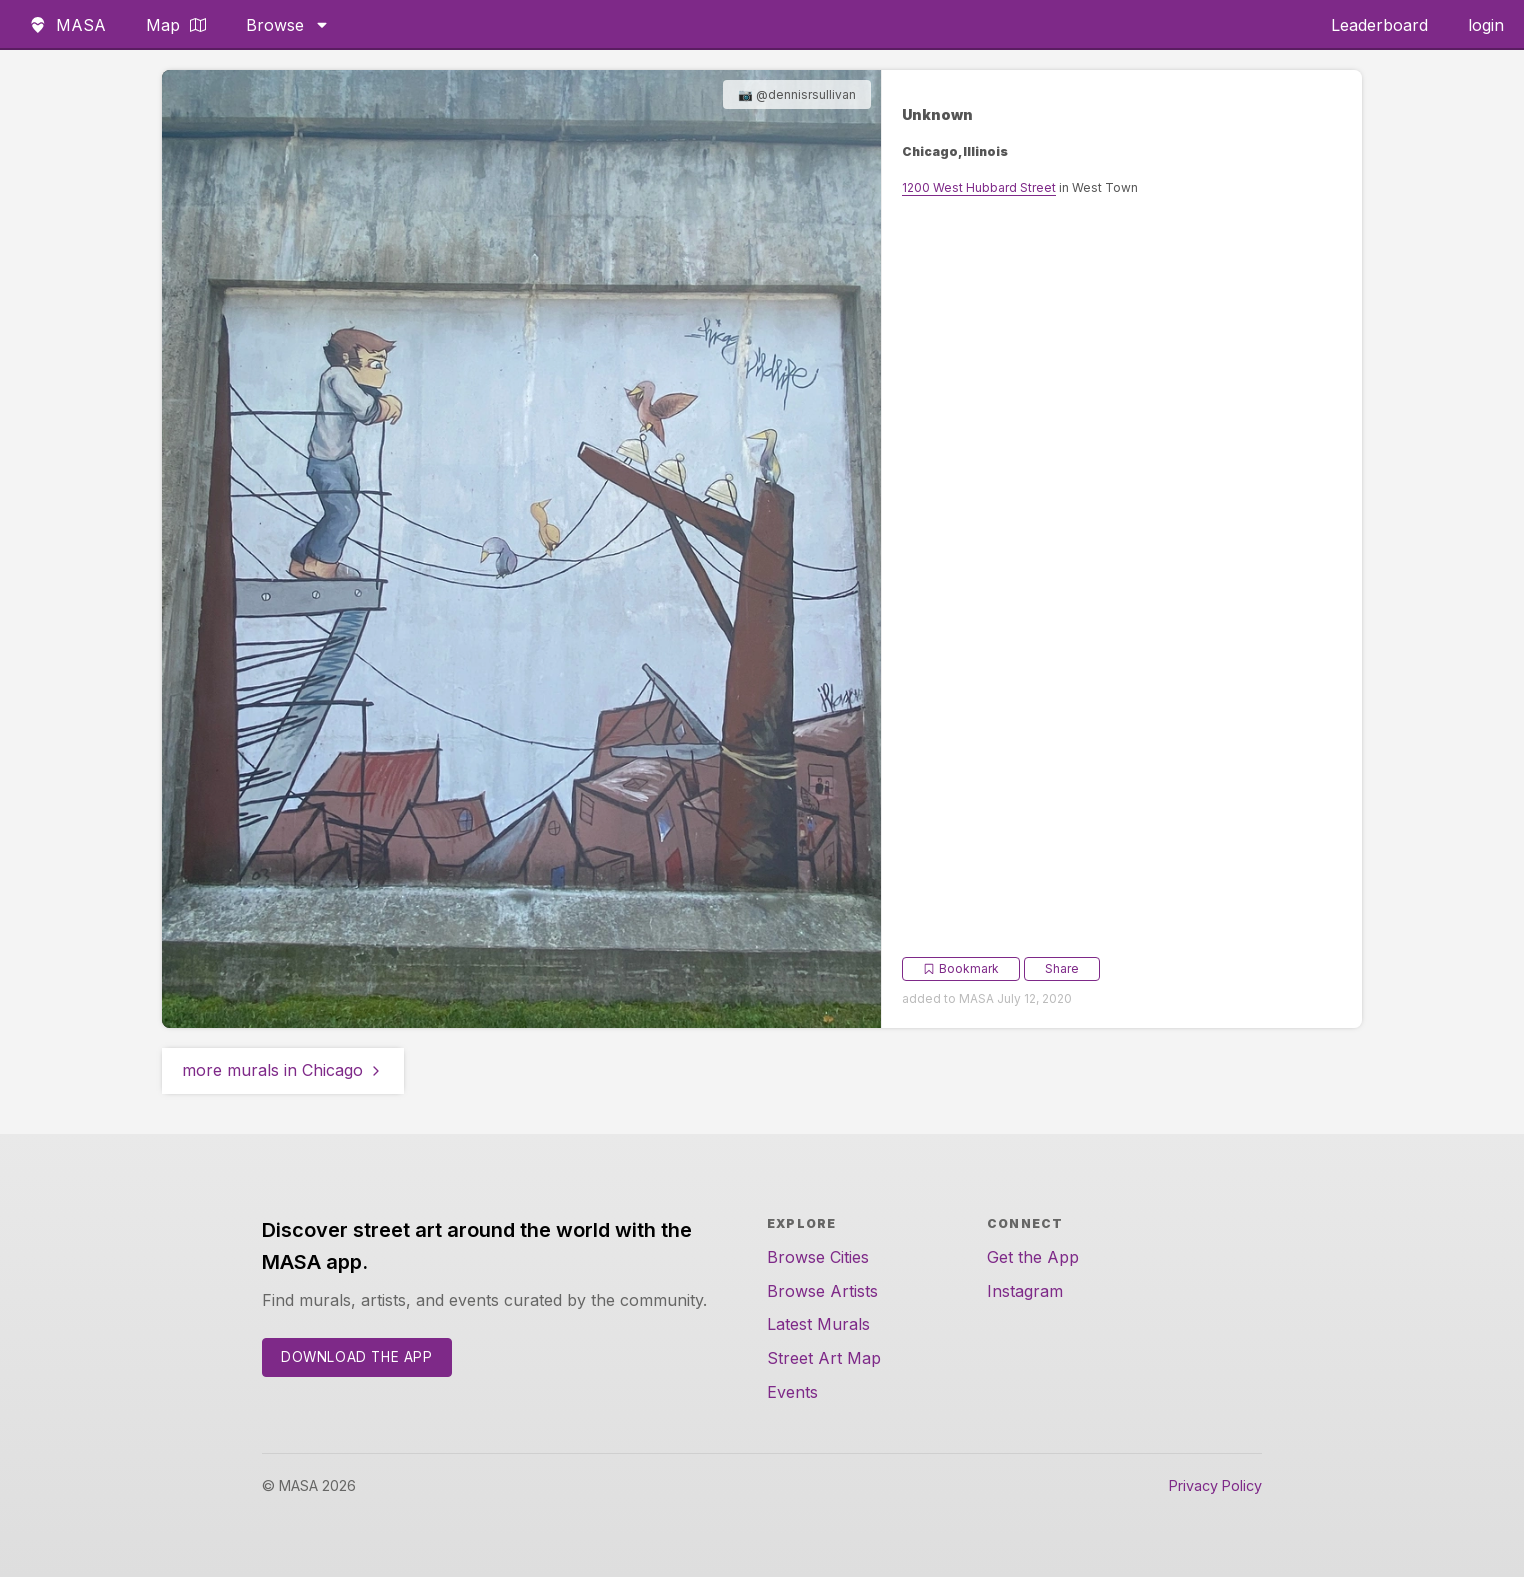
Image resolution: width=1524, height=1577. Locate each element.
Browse (288, 25)
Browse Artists (822, 1291)
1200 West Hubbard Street (979, 187)
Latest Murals (818, 1324)
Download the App (357, 1357)
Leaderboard (1379, 25)
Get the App (1033, 1257)
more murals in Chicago (283, 1070)
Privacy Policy (1215, 1485)
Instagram (1025, 1291)
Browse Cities (818, 1257)
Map (176, 25)
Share (1062, 968)
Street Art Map (824, 1358)
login (1486, 25)
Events (792, 1392)
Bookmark (961, 968)
